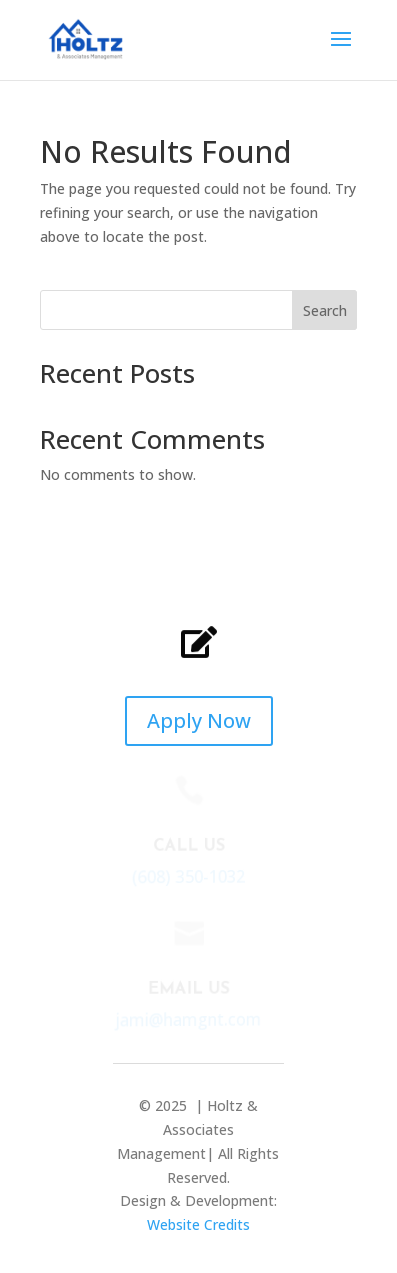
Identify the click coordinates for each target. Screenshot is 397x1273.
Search (325, 310)
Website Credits (198, 1224)
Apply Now (199, 720)
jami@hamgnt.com (186, 1019)
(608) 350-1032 (187, 876)
